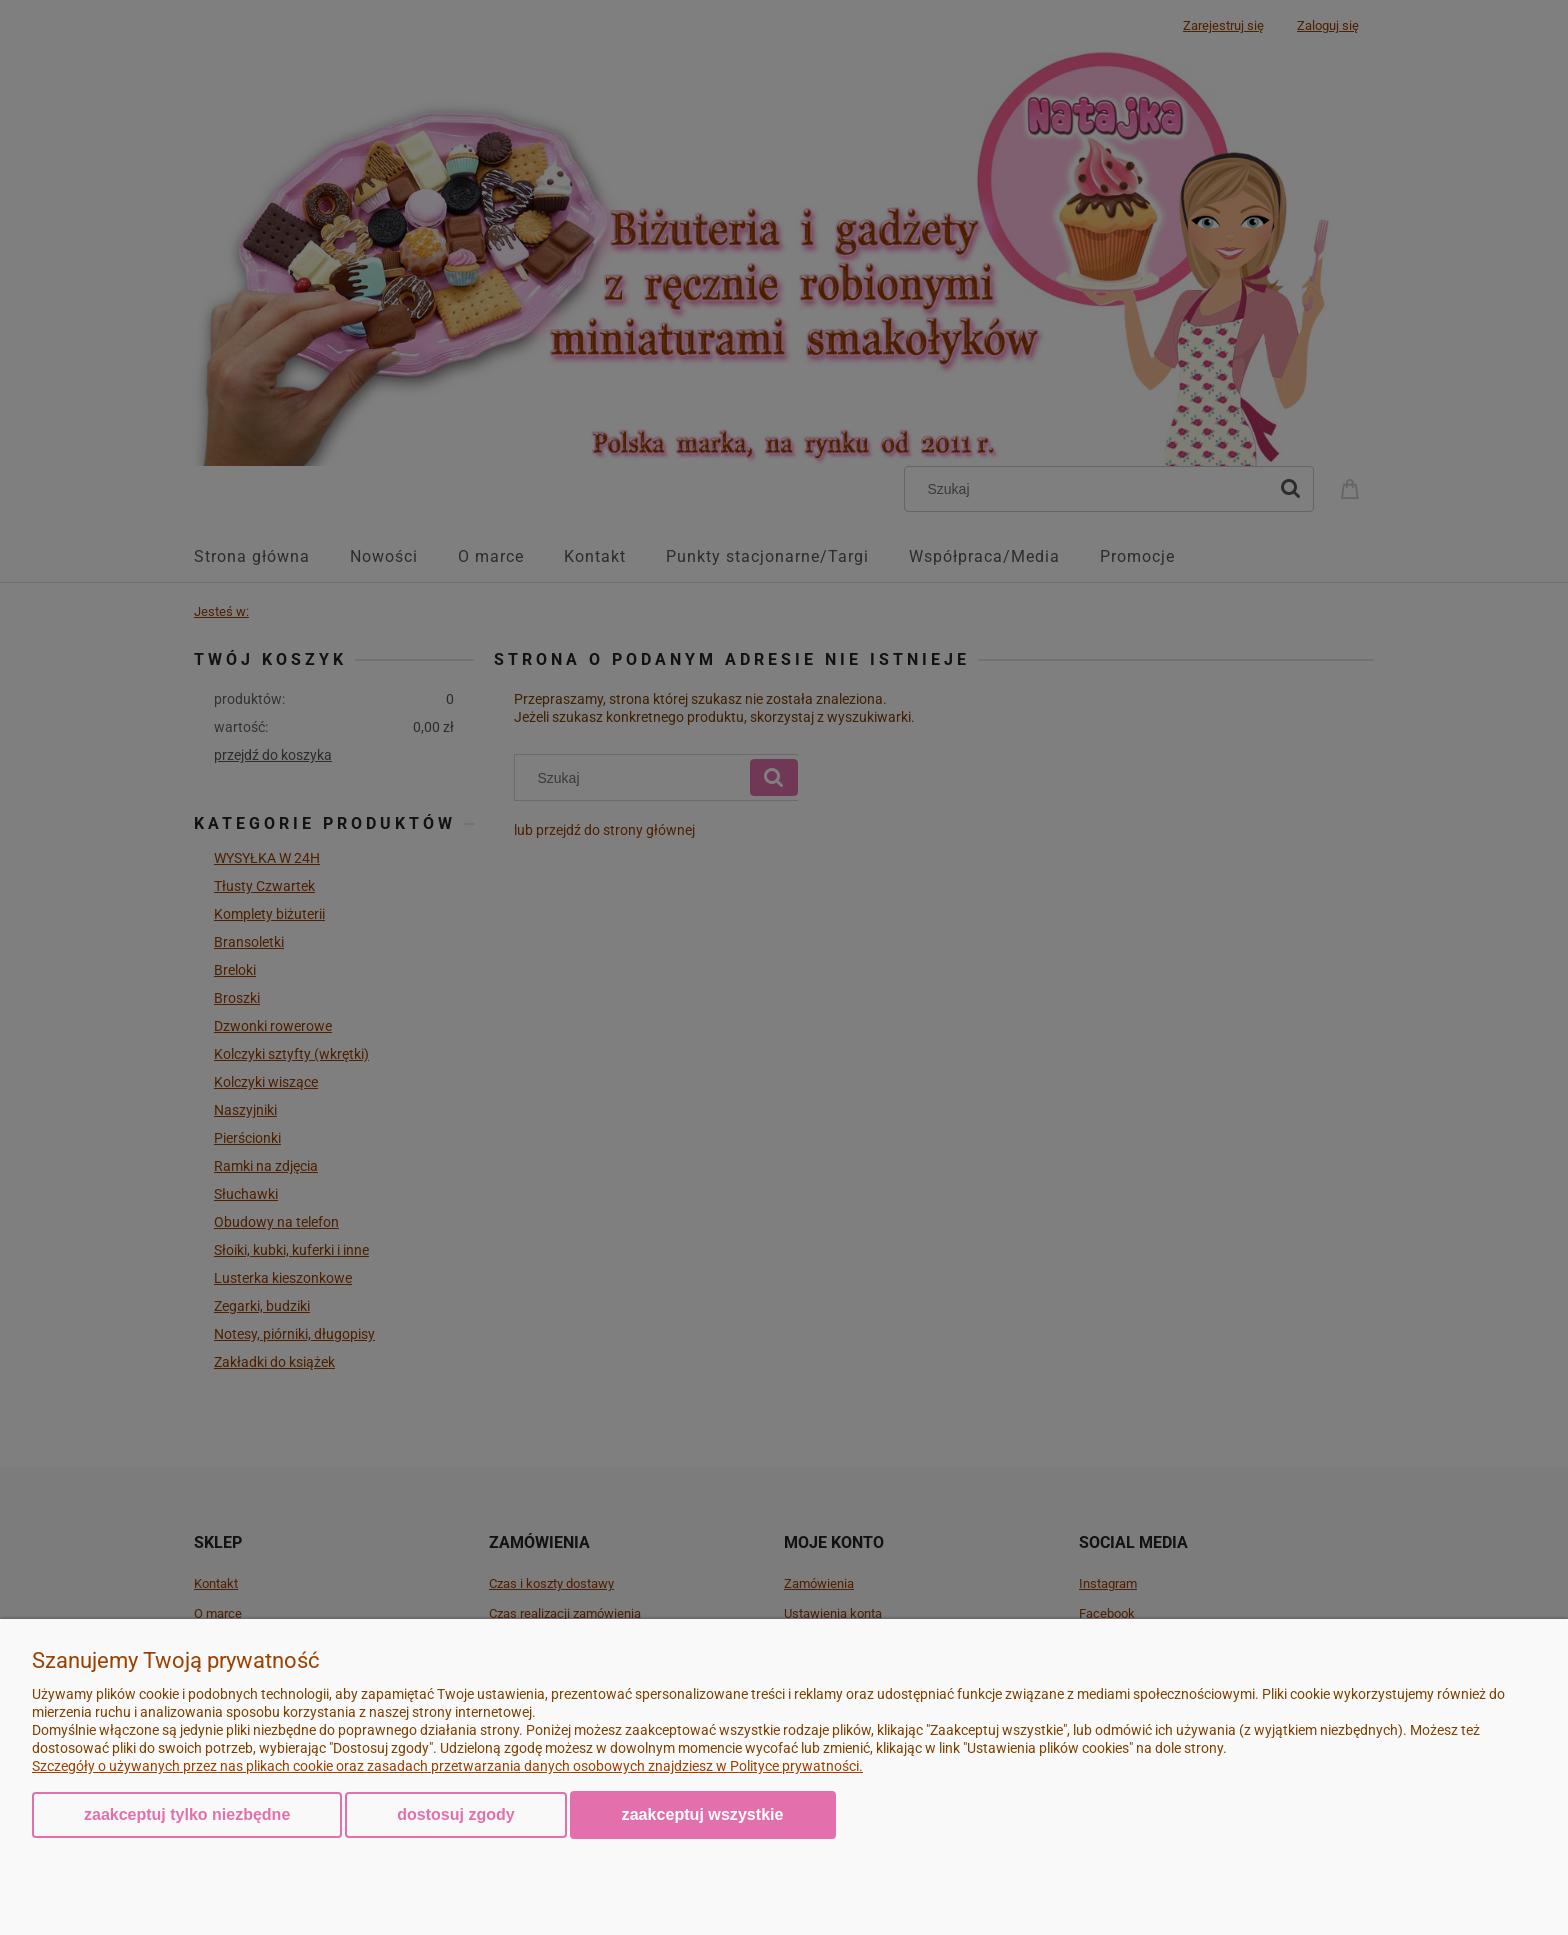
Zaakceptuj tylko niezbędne (187, 1814)
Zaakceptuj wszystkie (703, 1814)
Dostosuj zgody (455, 1814)
